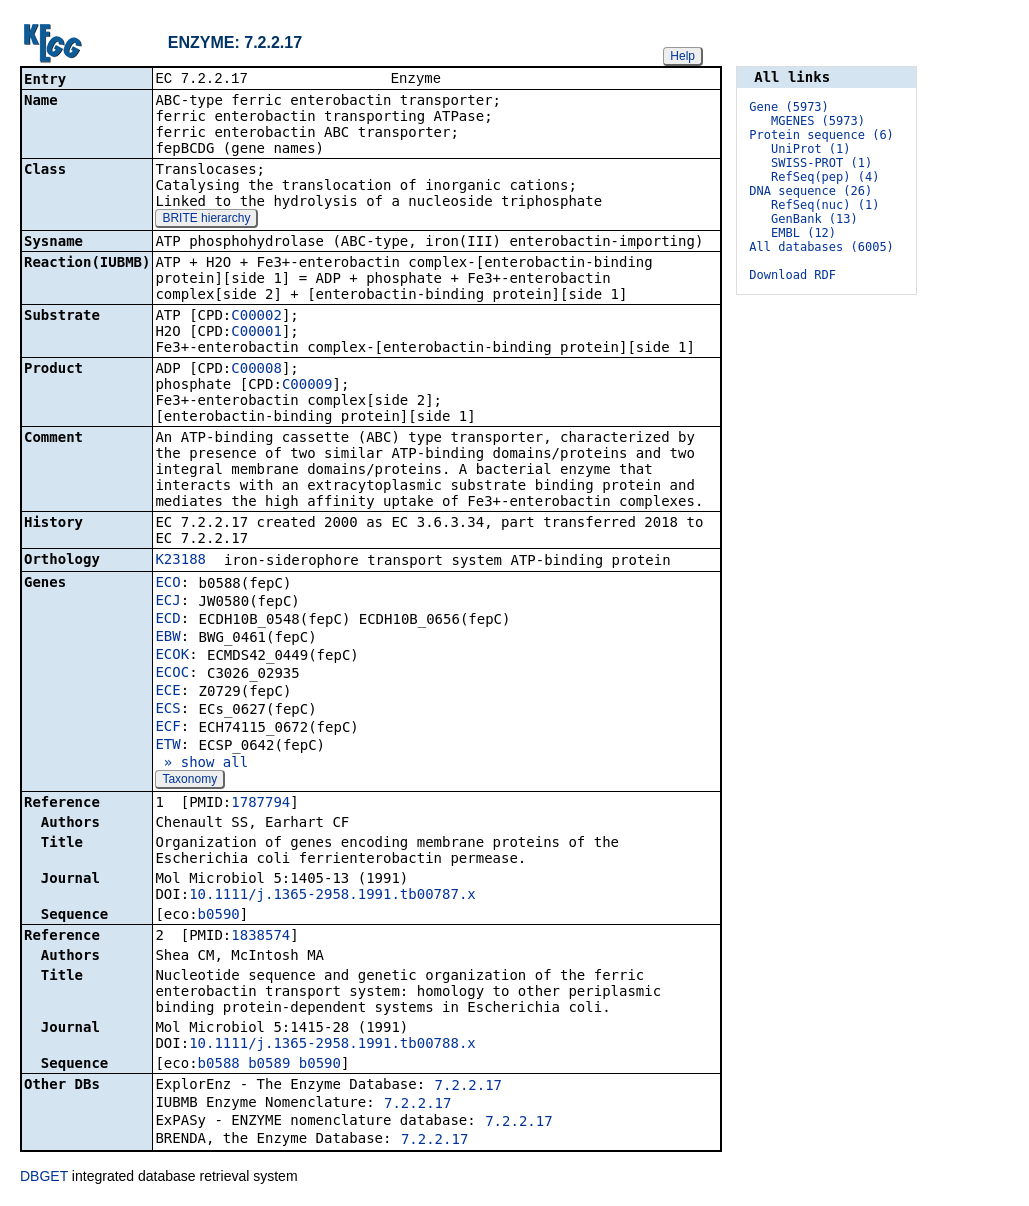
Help (682, 56)
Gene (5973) (788, 107)
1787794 (260, 804)
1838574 (260, 937)
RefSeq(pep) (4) (825, 177)
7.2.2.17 (468, 1087)
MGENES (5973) (818, 121)
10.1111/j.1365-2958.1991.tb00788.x (332, 1045)
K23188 (180, 561)
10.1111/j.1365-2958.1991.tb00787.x (332, 896)
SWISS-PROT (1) (821, 163)
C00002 (256, 317)
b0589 (269, 1065)
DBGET (44, 1178)
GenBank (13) (814, 219)
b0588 (219, 1065)
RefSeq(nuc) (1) (825, 205)
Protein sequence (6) (821, 135)
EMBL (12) (803, 233)
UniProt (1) (810, 149)
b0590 (219, 916)
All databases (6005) (821, 247)
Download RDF (792, 275)
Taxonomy (189, 781)
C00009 (307, 386)
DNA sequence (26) (810, 191)
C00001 (256, 333)
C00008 (256, 370)
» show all (201, 764)
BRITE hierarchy (206, 220)
